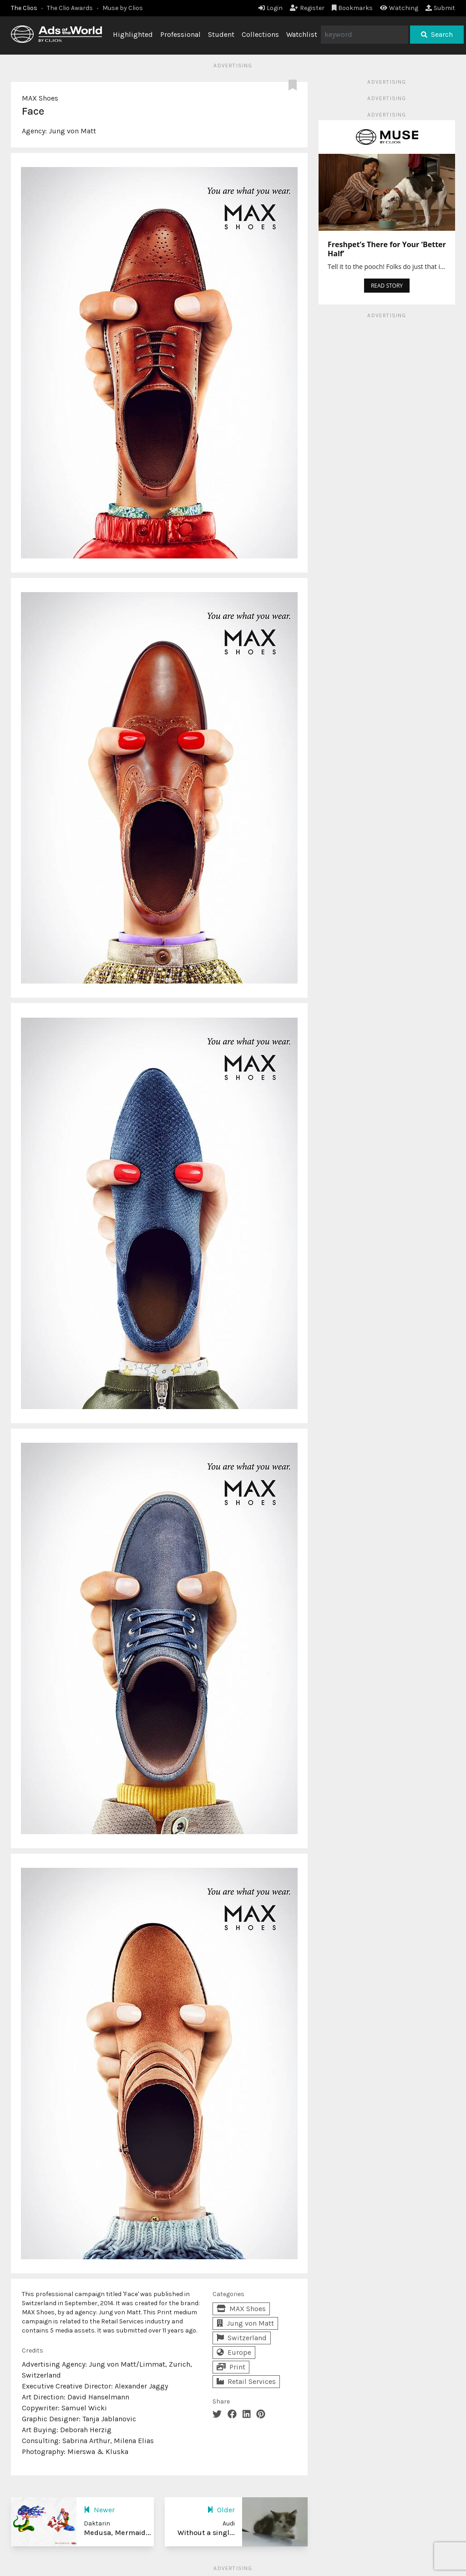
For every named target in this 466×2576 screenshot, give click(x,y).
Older (221, 2509)
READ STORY (387, 285)
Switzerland (242, 2337)
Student (221, 34)
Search (437, 34)
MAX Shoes (40, 98)
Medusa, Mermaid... (117, 2532)
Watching (399, 8)
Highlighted (133, 34)
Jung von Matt (72, 131)
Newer (99, 2509)
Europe (234, 2352)
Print (231, 2367)
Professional (180, 34)
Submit (440, 8)
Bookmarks (352, 8)
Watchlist (301, 34)
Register (307, 8)
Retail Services (246, 2381)
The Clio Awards (70, 8)
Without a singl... (206, 2532)
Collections (260, 34)
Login (270, 8)
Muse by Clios (122, 8)
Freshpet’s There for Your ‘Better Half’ (387, 249)
